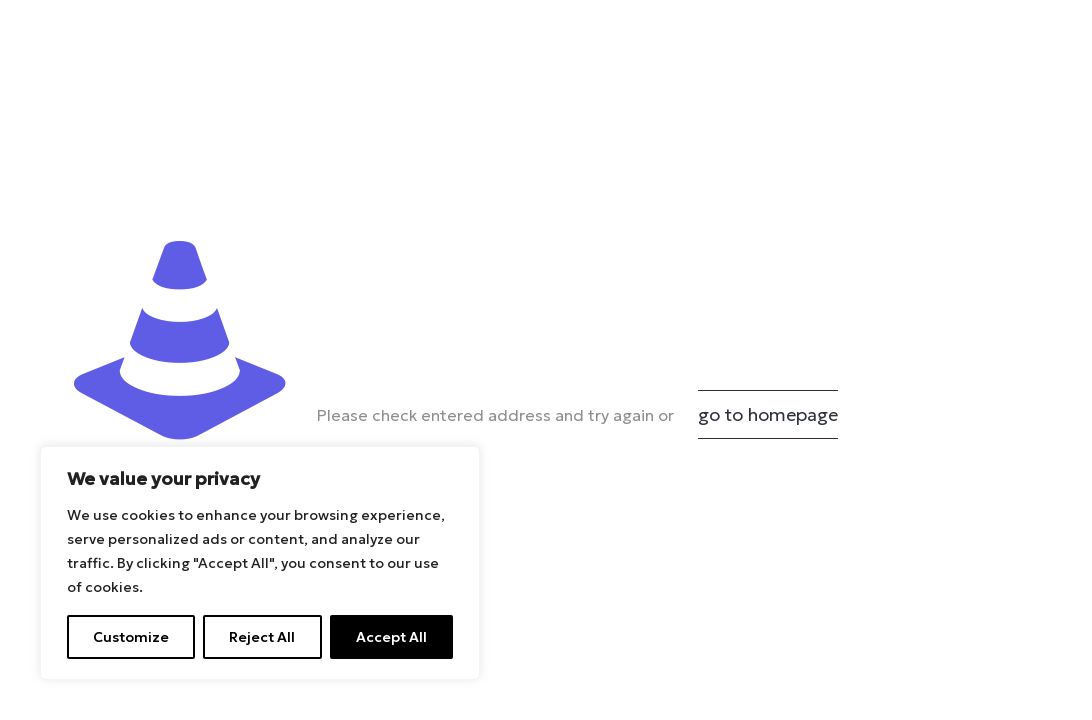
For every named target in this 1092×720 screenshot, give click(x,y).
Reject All (262, 637)
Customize (131, 637)
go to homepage (768, 414)
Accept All (391, 637)
